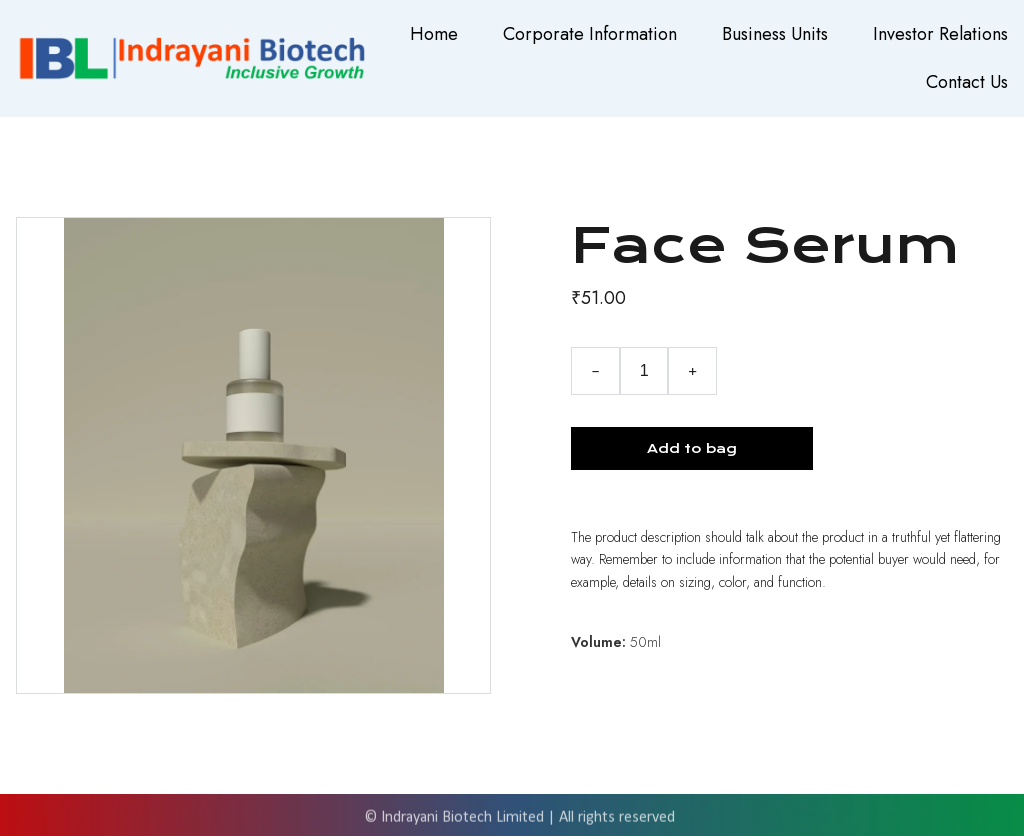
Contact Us (967, 82)
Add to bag (692, 448)
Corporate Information (590, 34)
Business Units (775, 34)
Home (434, 34)
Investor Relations (940, 34)
